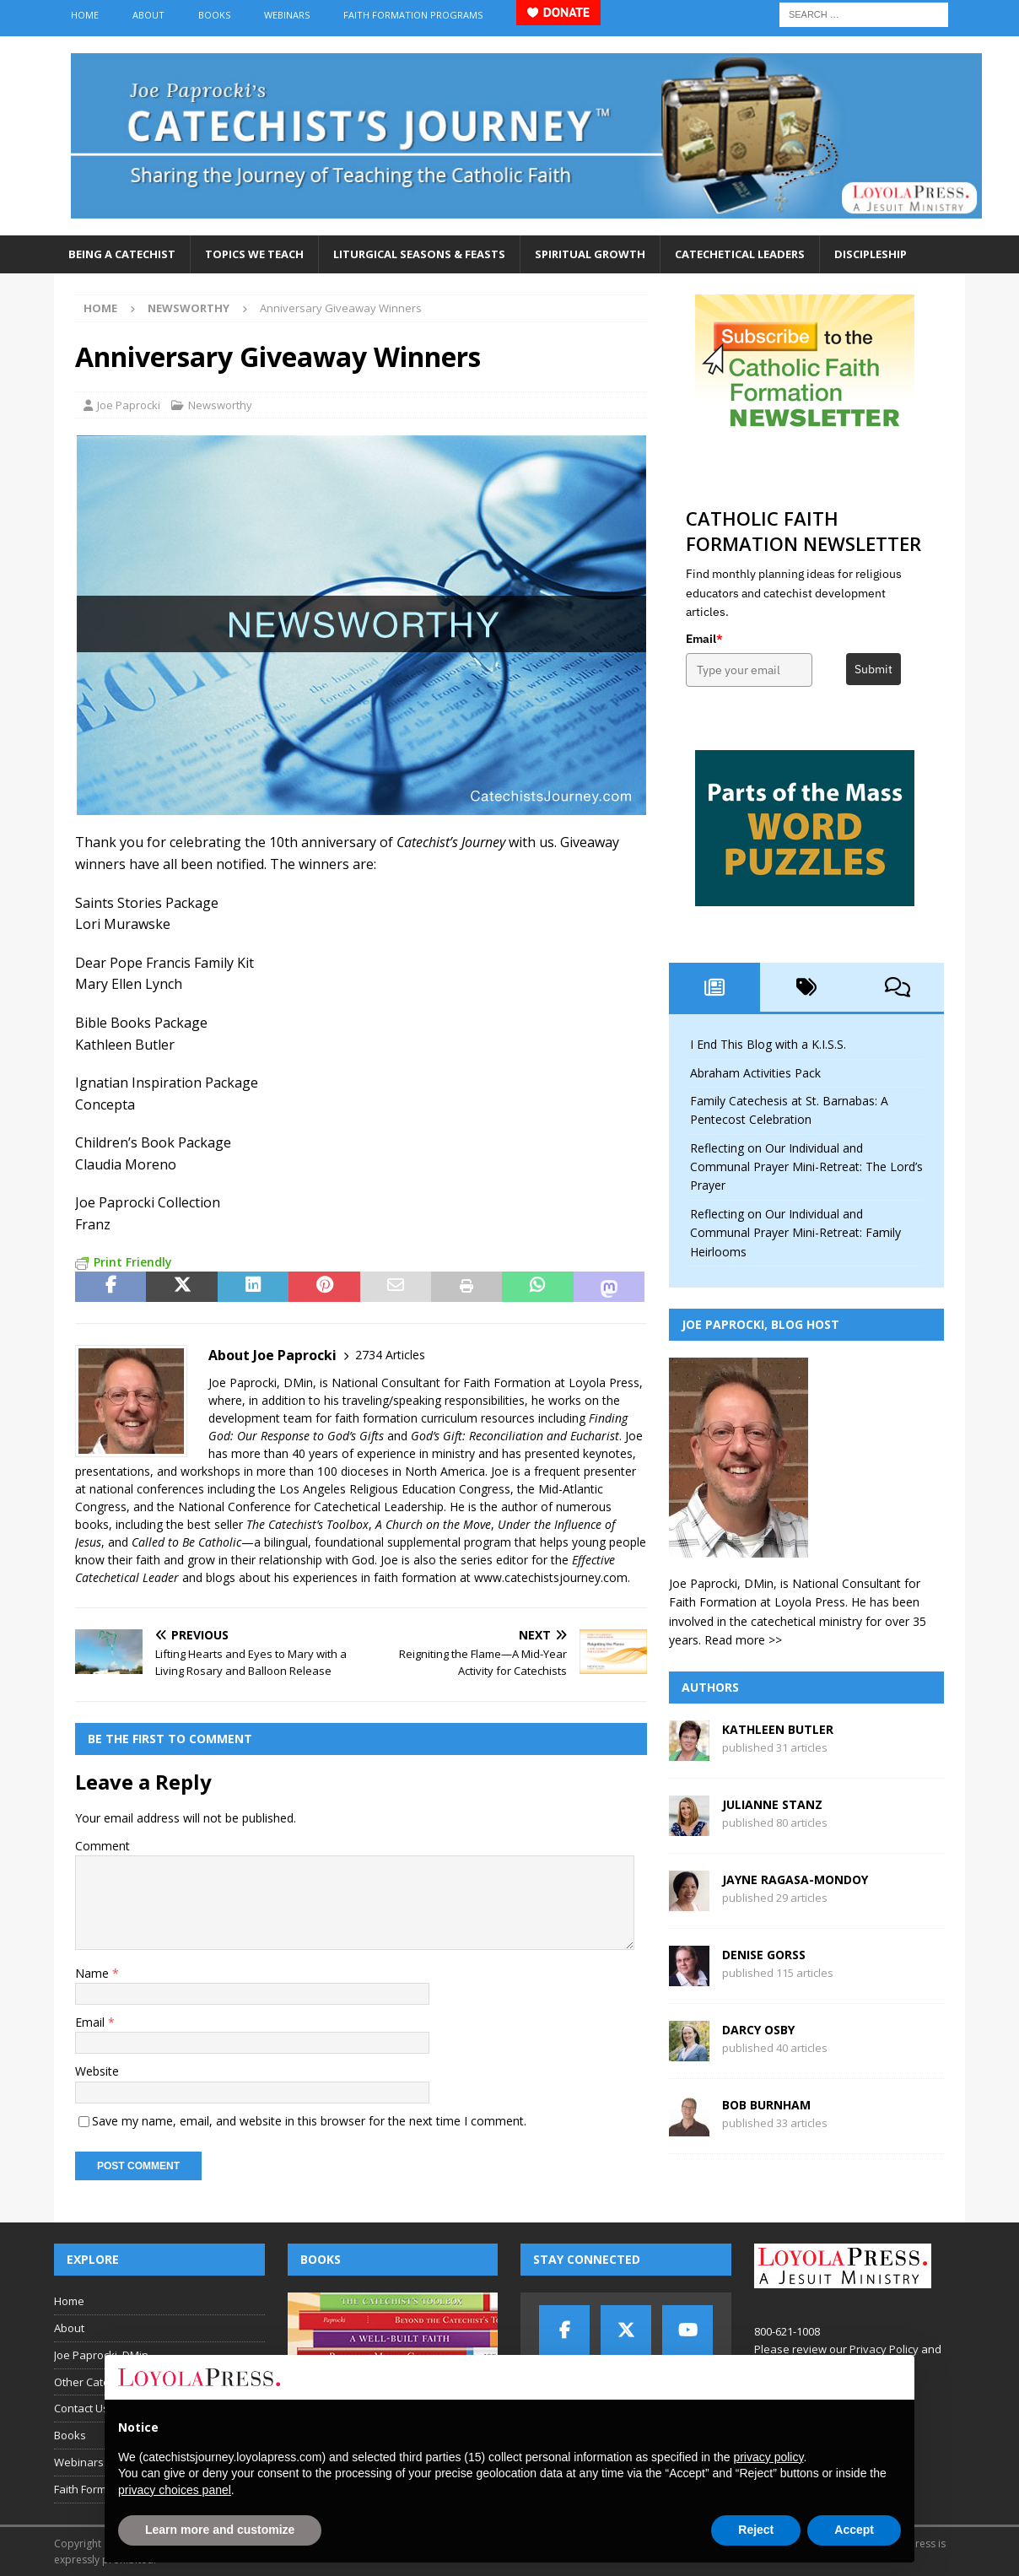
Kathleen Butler (777, 1729)
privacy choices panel (174, 2490)
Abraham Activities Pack (755, 1073)
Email (91, 2022)
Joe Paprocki (128, 405)
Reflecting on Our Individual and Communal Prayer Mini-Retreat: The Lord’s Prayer (806, 1167)
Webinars (287, 14)
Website (97, 2071)
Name (93, 1973)
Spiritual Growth (590, 254)
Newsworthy (220, 405)
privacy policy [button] (768, 2457)
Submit (873, 669)
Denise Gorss (764, 1955)
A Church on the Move (433, 1524)
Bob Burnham (766, 2105)
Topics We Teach (254, 254)
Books (214, 14)
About (148, 14)
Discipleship (870, 254)
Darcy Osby (758, 2030)
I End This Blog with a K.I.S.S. (768, 1044)
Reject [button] (756, 2529)
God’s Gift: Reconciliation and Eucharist (515, 1436)
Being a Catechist (121, 254)
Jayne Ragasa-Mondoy (795, 1879)
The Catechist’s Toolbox (307, 1524)
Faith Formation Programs (413, 14)
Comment (102, 1846)
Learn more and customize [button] (219, 2529)
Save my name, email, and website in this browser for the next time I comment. (309, 2121)
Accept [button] (854, 2529)
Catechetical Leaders (740, 254)
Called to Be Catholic (186, 1542)
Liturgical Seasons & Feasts (419, 254)
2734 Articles (390, 1355)
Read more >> (743, 1640)
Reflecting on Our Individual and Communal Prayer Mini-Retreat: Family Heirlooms (795, 1233)
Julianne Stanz (772, 1804)
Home (85, 14)
